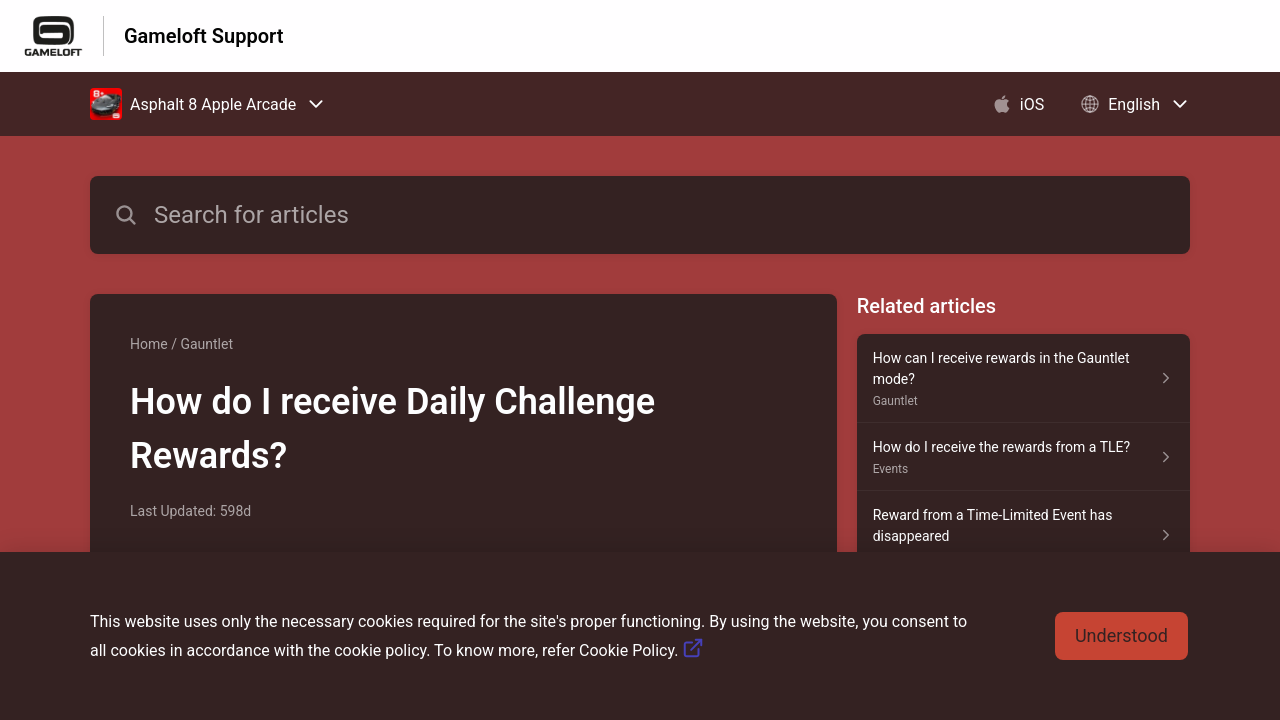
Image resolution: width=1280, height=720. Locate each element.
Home (149, 344)
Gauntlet (206, 344)
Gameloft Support (203, 36)
